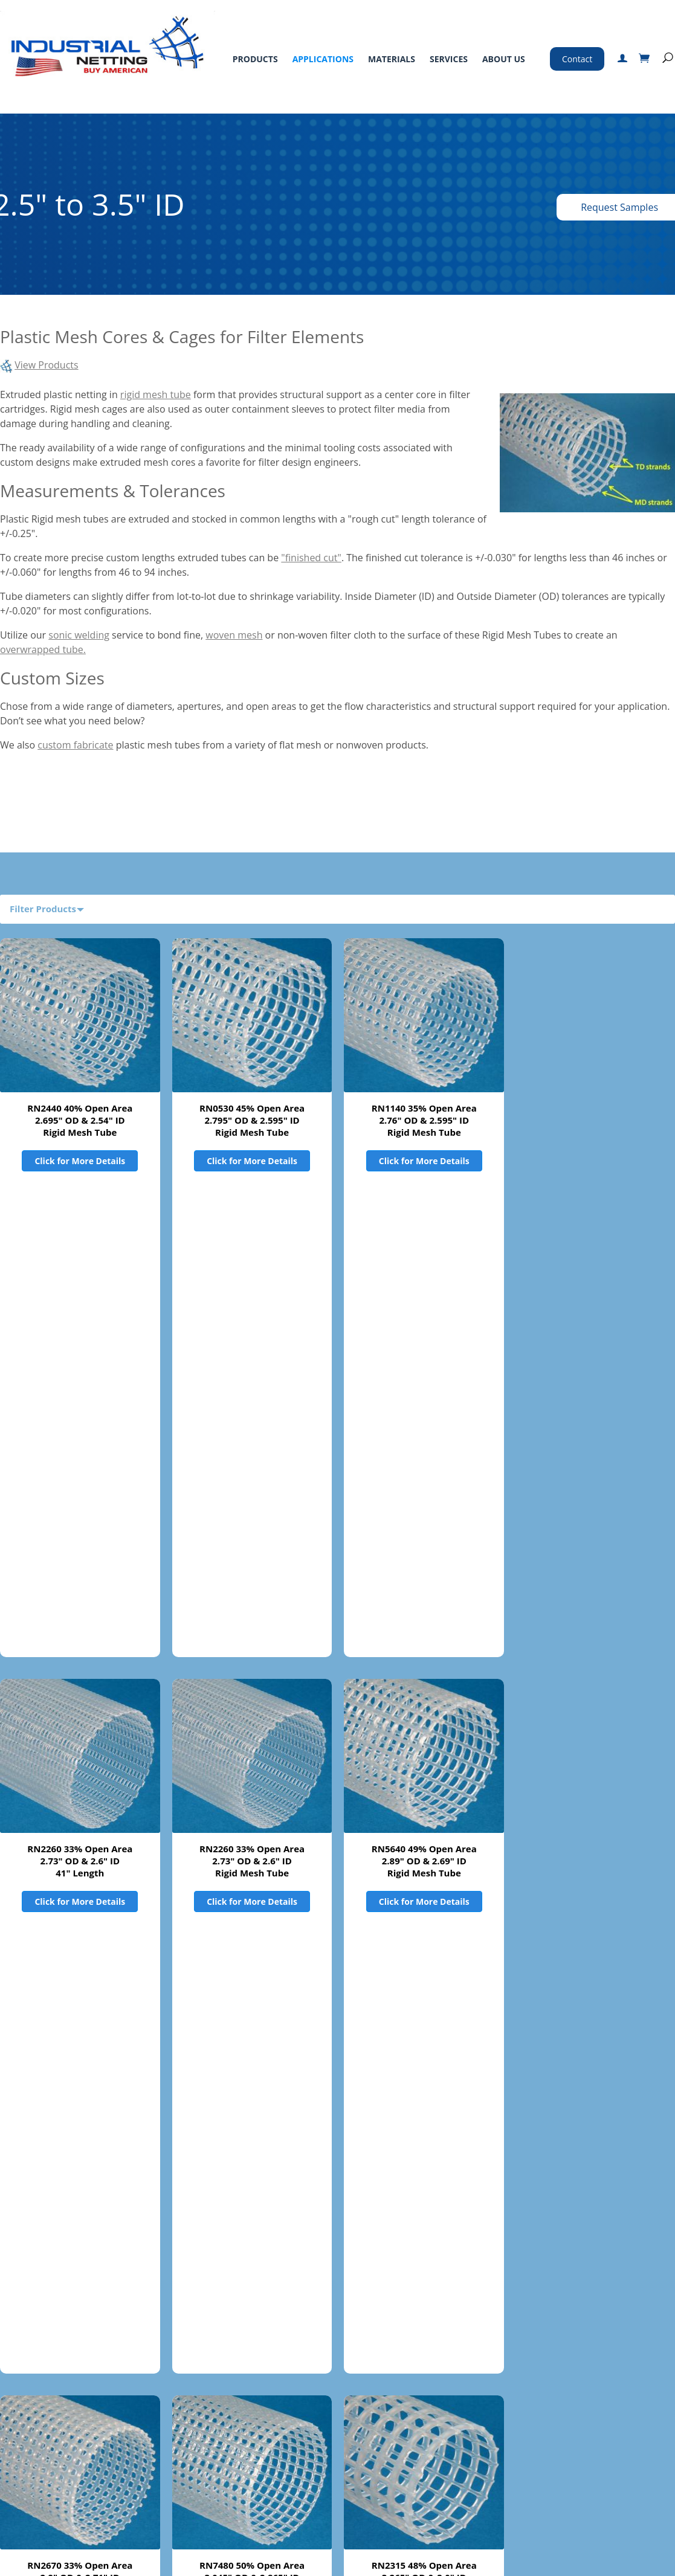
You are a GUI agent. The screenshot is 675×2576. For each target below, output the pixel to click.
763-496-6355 (511, 2432)
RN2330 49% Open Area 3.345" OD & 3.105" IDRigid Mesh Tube (79, 1914)
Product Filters (43, 2296)
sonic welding (78, 635)
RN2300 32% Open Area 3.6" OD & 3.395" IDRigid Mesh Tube (424, 1914)
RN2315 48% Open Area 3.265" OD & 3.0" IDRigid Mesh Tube (424, 1649)
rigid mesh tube (155, 394)
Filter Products (43, 909)
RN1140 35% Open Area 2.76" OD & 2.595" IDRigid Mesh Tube (424, 1120)
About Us (503, 59)
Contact (577, 59)
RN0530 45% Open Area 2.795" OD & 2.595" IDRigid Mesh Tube (252, 1120)
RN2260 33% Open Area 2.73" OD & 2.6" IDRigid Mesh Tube (252, 1385)
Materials (391, 59)
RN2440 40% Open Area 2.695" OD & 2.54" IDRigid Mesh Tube (79, 1120)
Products (255, 59)
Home (22, 2413)
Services (449, 59)
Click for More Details (79, 1161)
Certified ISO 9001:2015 (509, 2516)
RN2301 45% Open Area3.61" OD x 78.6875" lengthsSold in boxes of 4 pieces (424, 2178)
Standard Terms (342, 2413)
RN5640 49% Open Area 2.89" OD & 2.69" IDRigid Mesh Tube (424, 1385)
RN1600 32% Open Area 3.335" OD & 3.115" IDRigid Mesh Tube (252, 1914)
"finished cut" (311, 557)
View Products (47, 365)
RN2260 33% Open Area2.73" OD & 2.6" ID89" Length (252, 2178)
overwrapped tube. (43, 649)
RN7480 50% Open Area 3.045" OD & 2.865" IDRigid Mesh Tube (252, 1649)
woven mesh (233, 635)
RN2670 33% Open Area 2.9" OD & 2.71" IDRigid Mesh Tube (79, 1649)
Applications (323, 59)
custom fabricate (75, 745)
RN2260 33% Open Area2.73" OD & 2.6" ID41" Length (79, 1385)
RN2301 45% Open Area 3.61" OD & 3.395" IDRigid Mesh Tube (79, 2178)
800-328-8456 (481, 2415)
